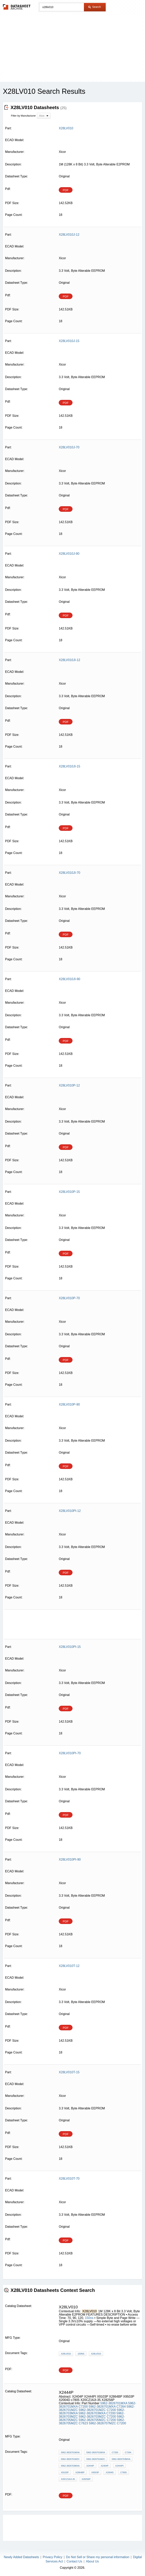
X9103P (65, 2472)
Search (94, 6)
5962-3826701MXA (113, 2403)
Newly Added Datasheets (21, 2557)
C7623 (83, 2423)
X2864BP (79, 2472)
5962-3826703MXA (92, 2413)
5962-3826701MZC (92, 2410)
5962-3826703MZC (92, 2416)
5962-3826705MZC (92, 2420)
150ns (89, 2318)
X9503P (95, 2472)
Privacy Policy (52, 2557)
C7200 (83, 2406)
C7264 (121, 2406)
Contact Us (74, 2561)
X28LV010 (66, 2354)
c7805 (123, 2472)
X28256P (86, 2479)
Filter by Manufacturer (23, 115)
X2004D (110, 2472)
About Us (92, 2561)
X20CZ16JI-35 (68, 2479)
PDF (66, 190)
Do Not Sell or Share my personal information (97, 2557)
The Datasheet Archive (17, 7)
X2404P (104, 2466)
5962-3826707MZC (102, 2423)
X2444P (90, 2466)
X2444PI (119, 2466)
